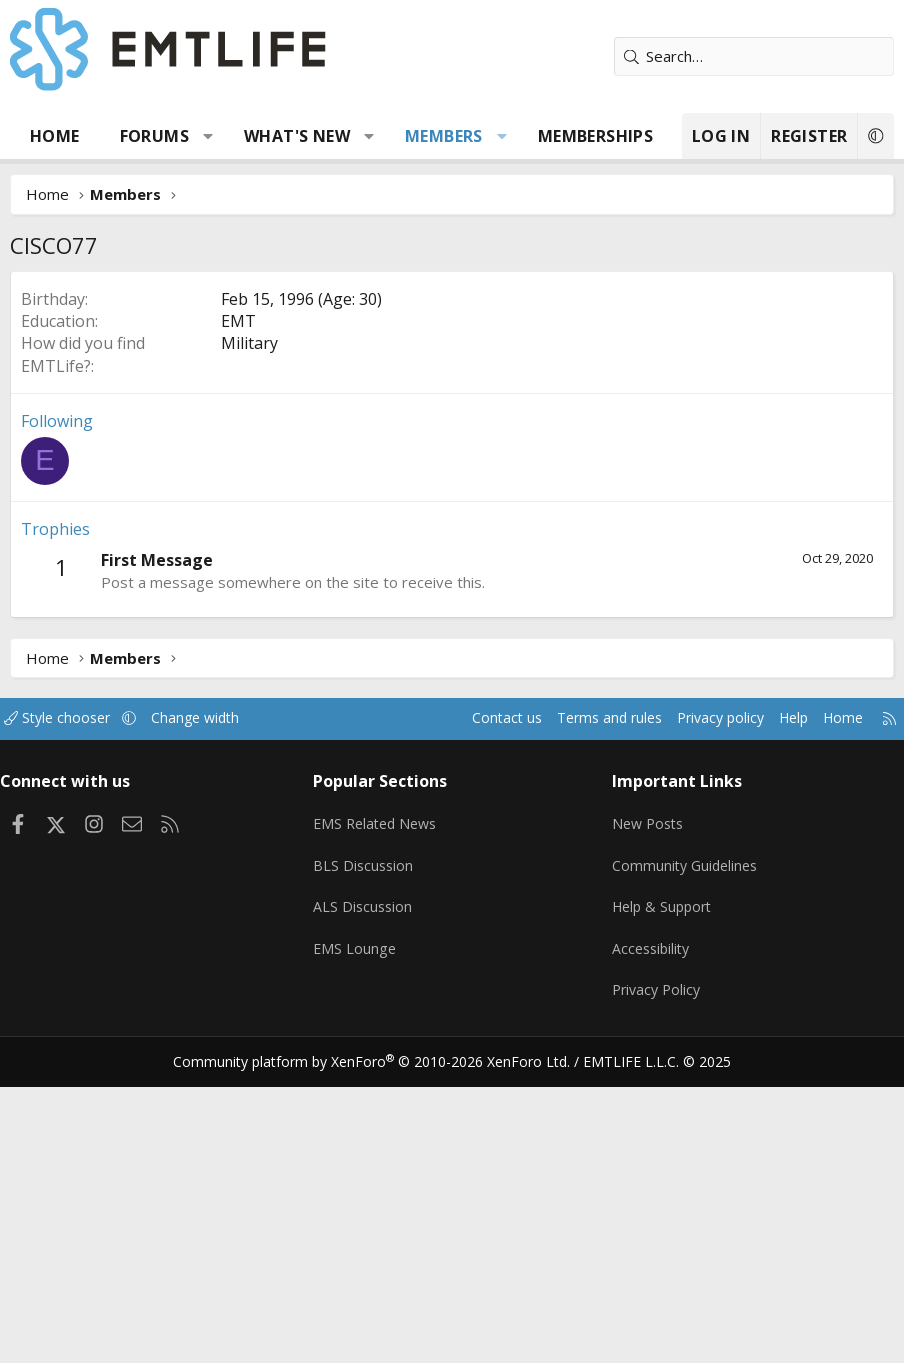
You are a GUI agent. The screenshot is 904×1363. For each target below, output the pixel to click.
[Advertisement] (452, 421)
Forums (154, 136)
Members (444, 136)
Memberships (595, 136)
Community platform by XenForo (384, 1339)
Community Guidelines (683, 1156)
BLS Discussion (369, 1156)
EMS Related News (384, 1117)
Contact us (467, 1018)
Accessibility (648, 1234)
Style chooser (77, 1018)
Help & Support (660, 1195)
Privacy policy (694, 1018)
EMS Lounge (360, 1234)
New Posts (645, 1117)
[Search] (754, 56)
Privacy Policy (654, 1273)
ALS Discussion (369, 1195)
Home (55, 136)
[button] (208, 136)
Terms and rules (575, 1018)
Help (772, 1018)
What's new (297, 136)
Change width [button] (221, 1018)
